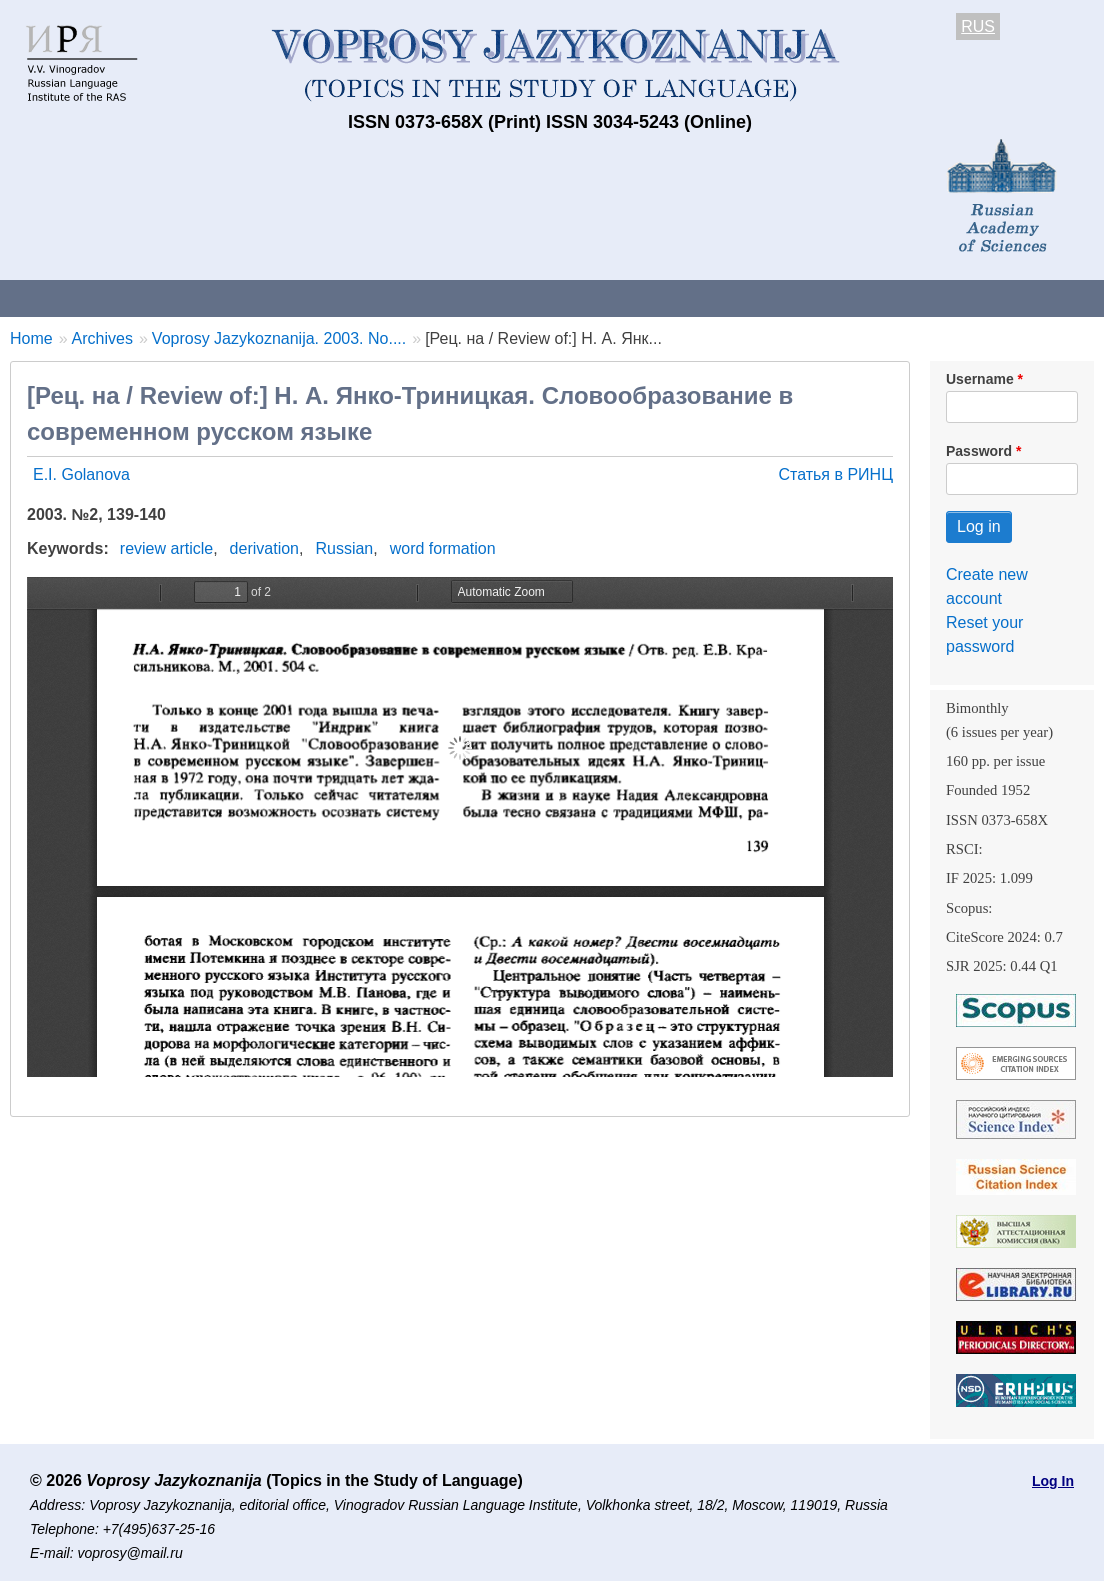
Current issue (562, 297)
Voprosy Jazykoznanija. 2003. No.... (279, 338)
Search (1058, 297)
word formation (443, 548)
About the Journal (82, 297)
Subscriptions (800, 297)
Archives (680, 297)
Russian (344, 548)
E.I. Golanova (81, 474)
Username (980, 379)
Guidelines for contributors (382, 297)
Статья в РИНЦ (835, 474)
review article (166, 548)
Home (31, 338)
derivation (264, 548)
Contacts (216, 297)
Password (979, 451)
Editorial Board (940, 297)
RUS (978, 26)
